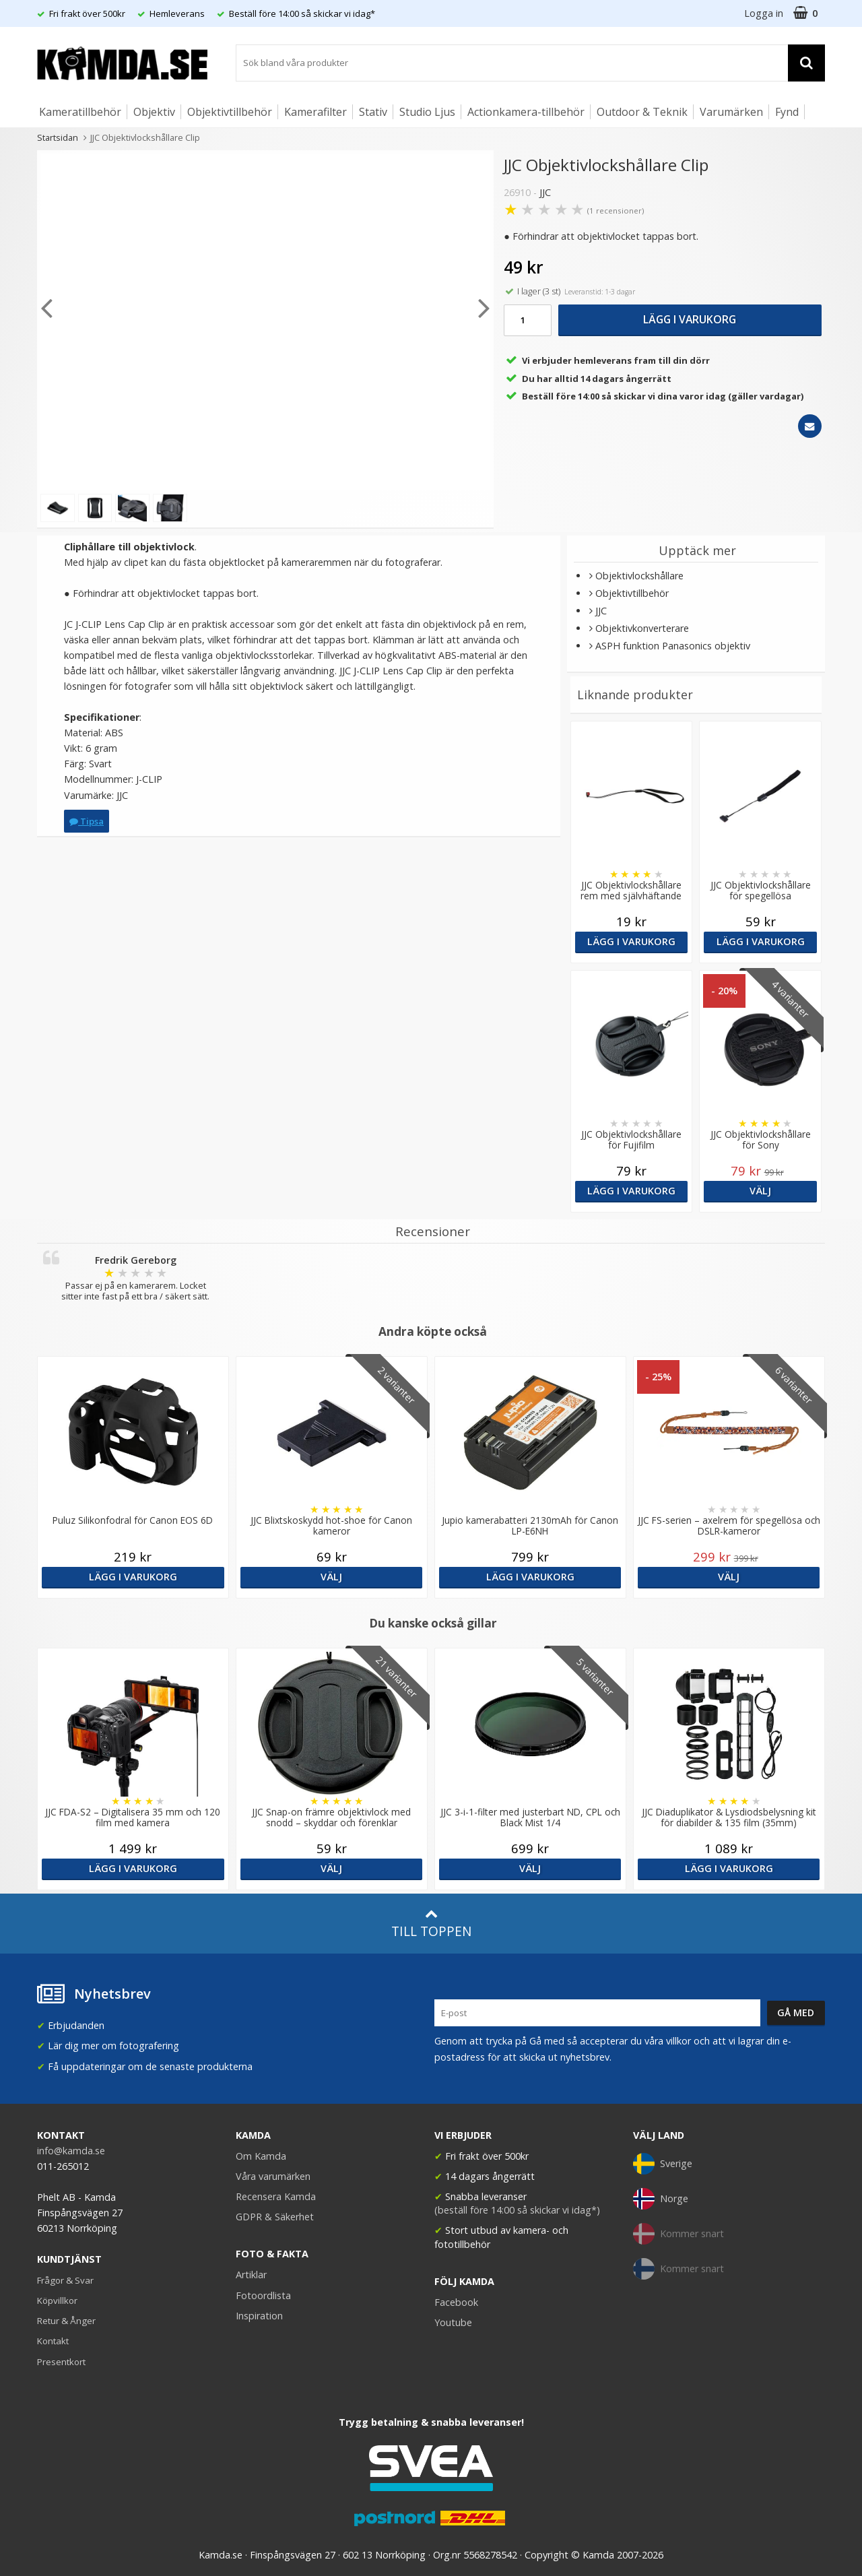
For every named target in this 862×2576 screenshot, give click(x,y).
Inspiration (259, 2315)
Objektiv (154, 111)
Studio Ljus (427, 111)
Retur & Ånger (66, 2321)
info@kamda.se (71, 2150)
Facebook (456, 2302)
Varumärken (731, 111)
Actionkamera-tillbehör (526, 111)
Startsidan (57, 137)
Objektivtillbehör (229, 111)
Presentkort (61, 2362)
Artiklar (251, 2274)
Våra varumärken (273, 2176)
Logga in (763, 13)
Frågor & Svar (65, 2280)
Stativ (373, 111)
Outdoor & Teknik (642, 111)
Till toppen (431, 1923)
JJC (545, 192)
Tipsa (86, 821)
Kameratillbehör (80, 111)
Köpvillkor (57, 2300)
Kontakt (53, 2341)
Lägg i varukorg (689, 319)
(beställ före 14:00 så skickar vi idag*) (517, 2209)
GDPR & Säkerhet (275, 2216)
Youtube (453, 2322)
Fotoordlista (263, 2295)
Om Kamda (261, 2156)
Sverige (662, 2164)
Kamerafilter (315, 111)
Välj (760, 1190)
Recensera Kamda (276, 2196)
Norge (660, 2199)
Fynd (787, 111)
